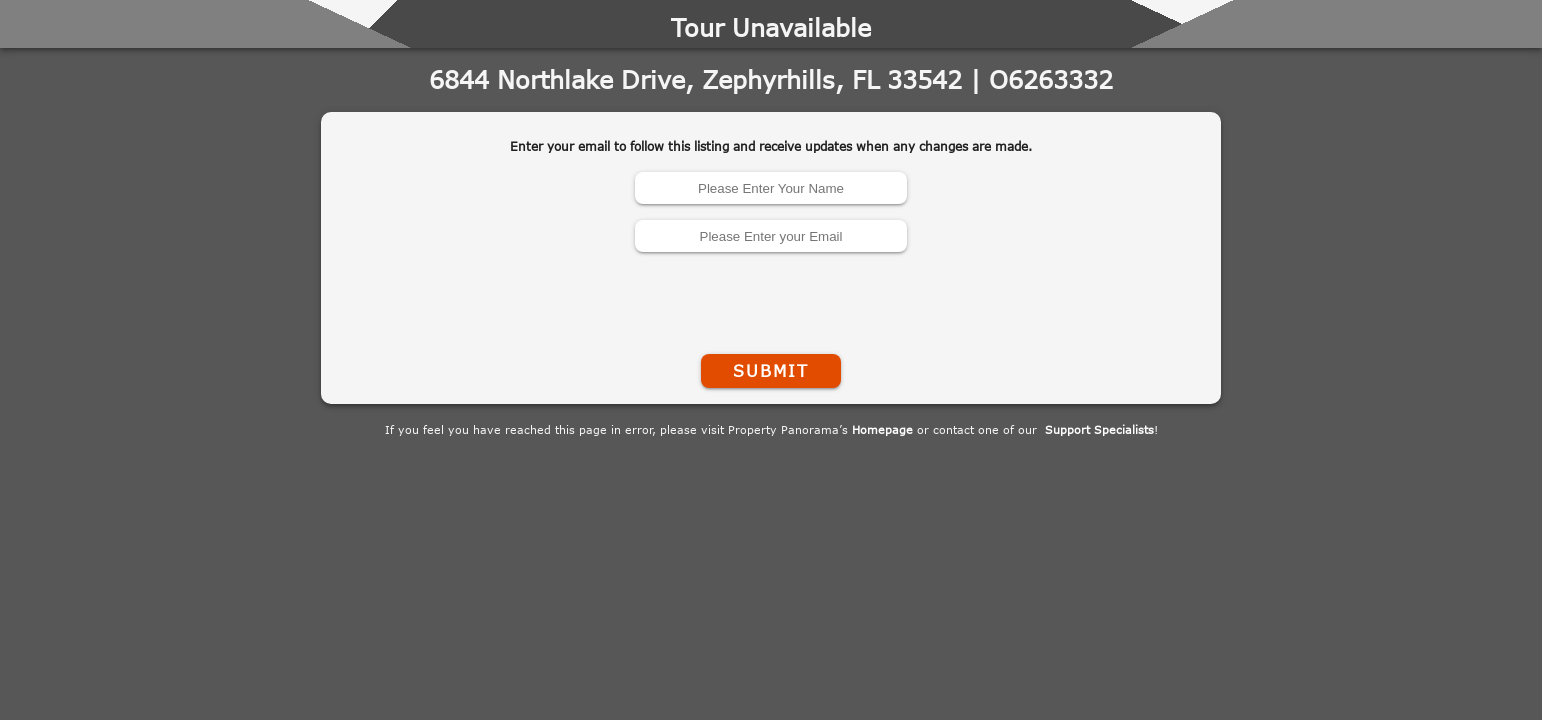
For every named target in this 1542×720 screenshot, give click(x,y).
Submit (771, 371)
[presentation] (771, 299)
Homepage (882, 429)
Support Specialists (1099, 429)
